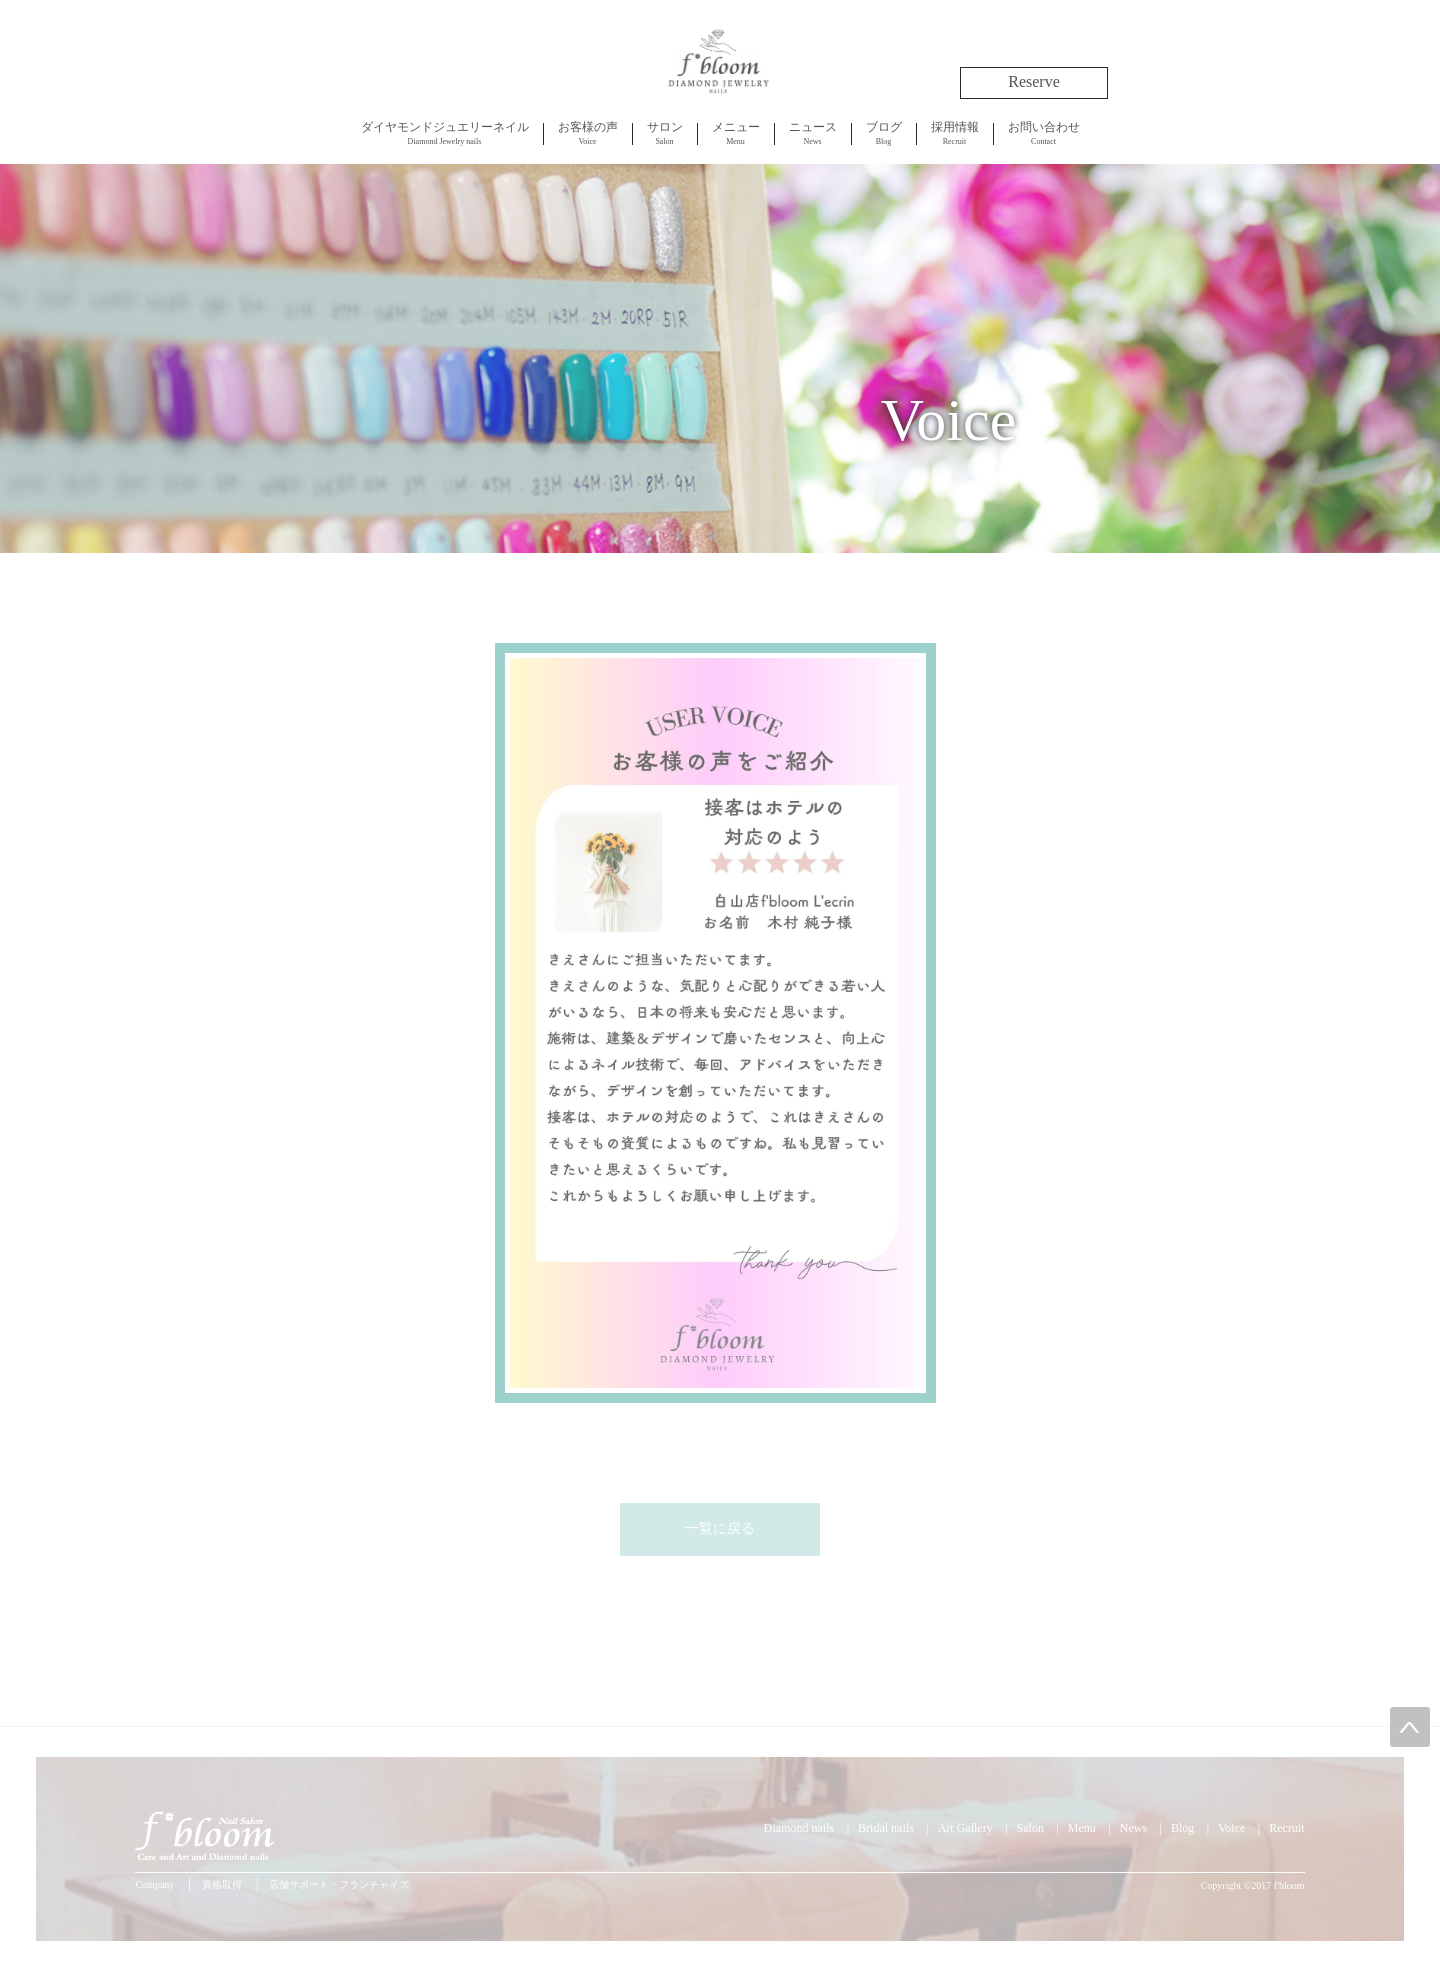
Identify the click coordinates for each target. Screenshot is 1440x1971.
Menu (736, 132)
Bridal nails (886, 1828)
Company (154, 1884)
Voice (588, 132)
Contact (1044, 132)
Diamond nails (799, 1828)
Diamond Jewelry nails (445, 132)
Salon (665, 132)
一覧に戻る (720, 1528)
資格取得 (222, 1884)
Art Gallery (965, 1828)
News (813, 132)
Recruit (955, 132)
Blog (884, 132)
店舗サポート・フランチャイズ (339, 1884)
